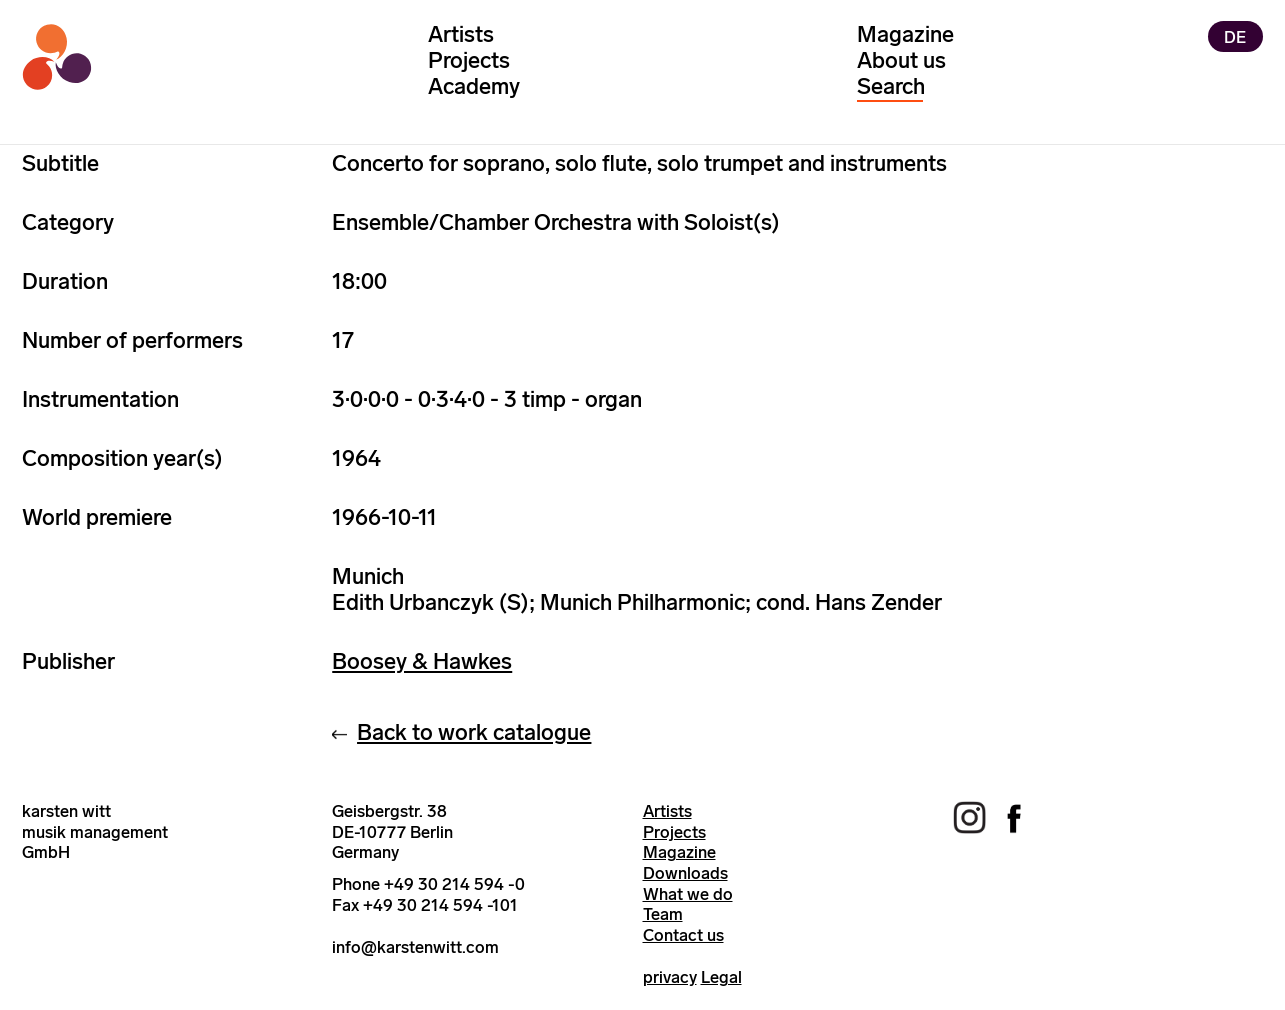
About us (901, 60)
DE (1235, 36)
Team (663, 914)
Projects (469, 60)
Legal (721, 977)
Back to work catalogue (474, 732)
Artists (461, 34)
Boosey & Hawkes (422, 661)
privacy (670, 977)
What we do (688, 894)
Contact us (683, 935)
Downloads (685, 873)
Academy (474, 86)
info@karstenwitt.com (415, 947)
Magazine (905, 34)
